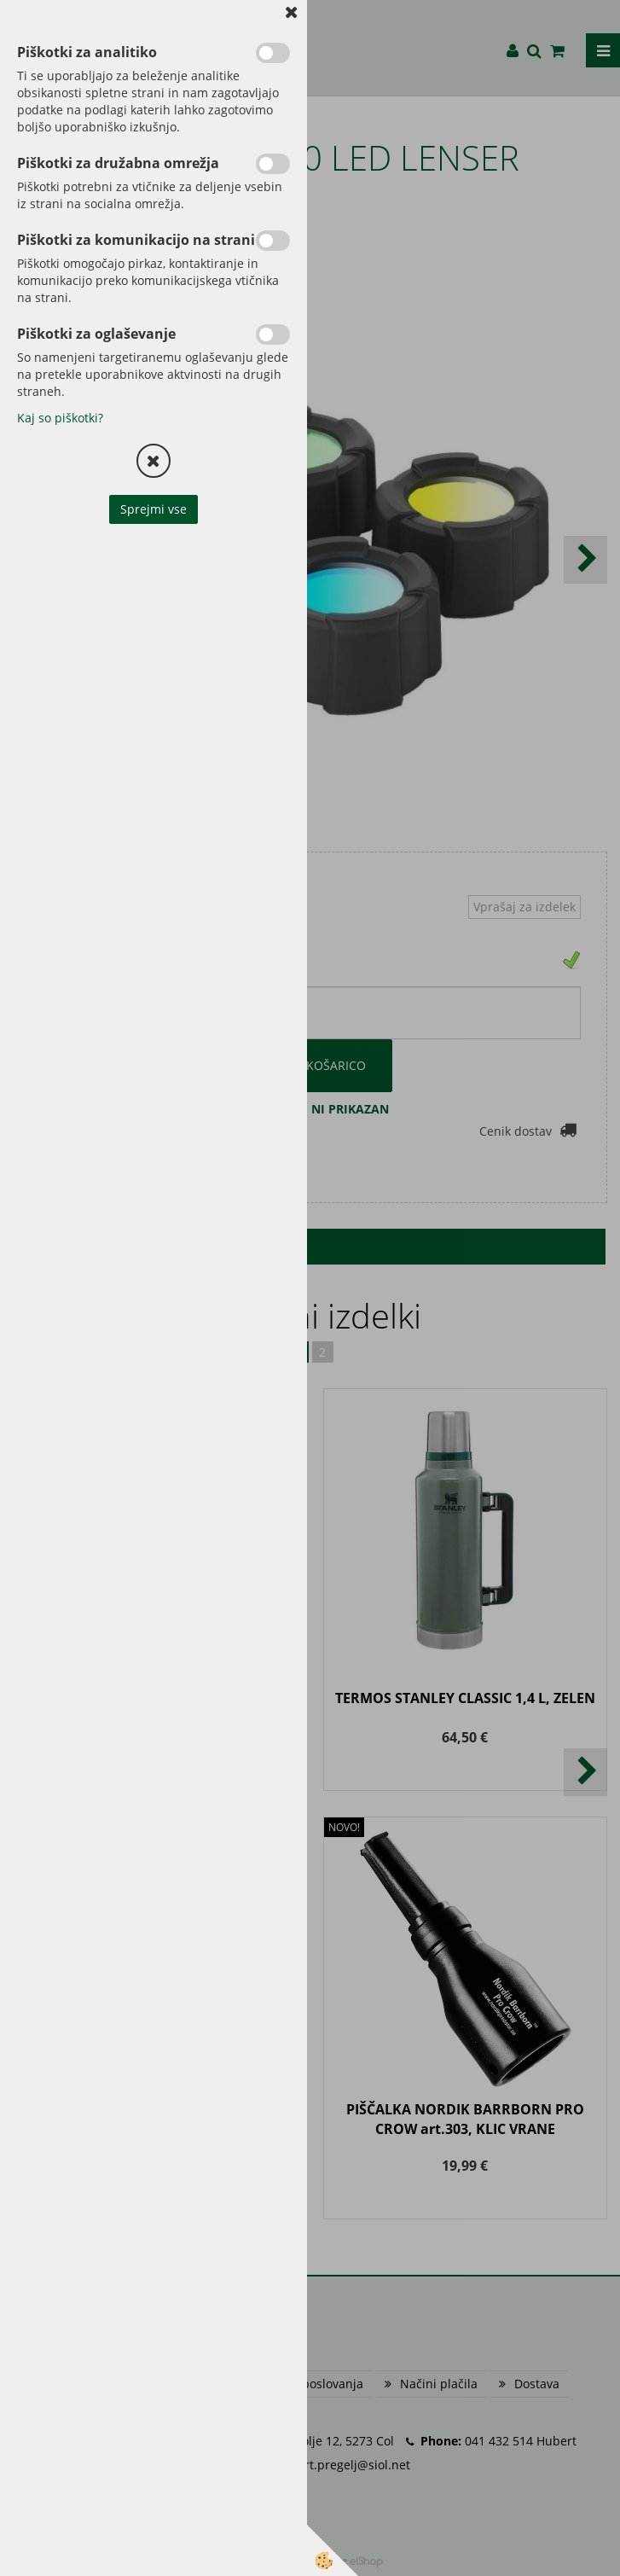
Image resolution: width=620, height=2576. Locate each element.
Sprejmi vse (153, 509)
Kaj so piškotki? (60, 418)
